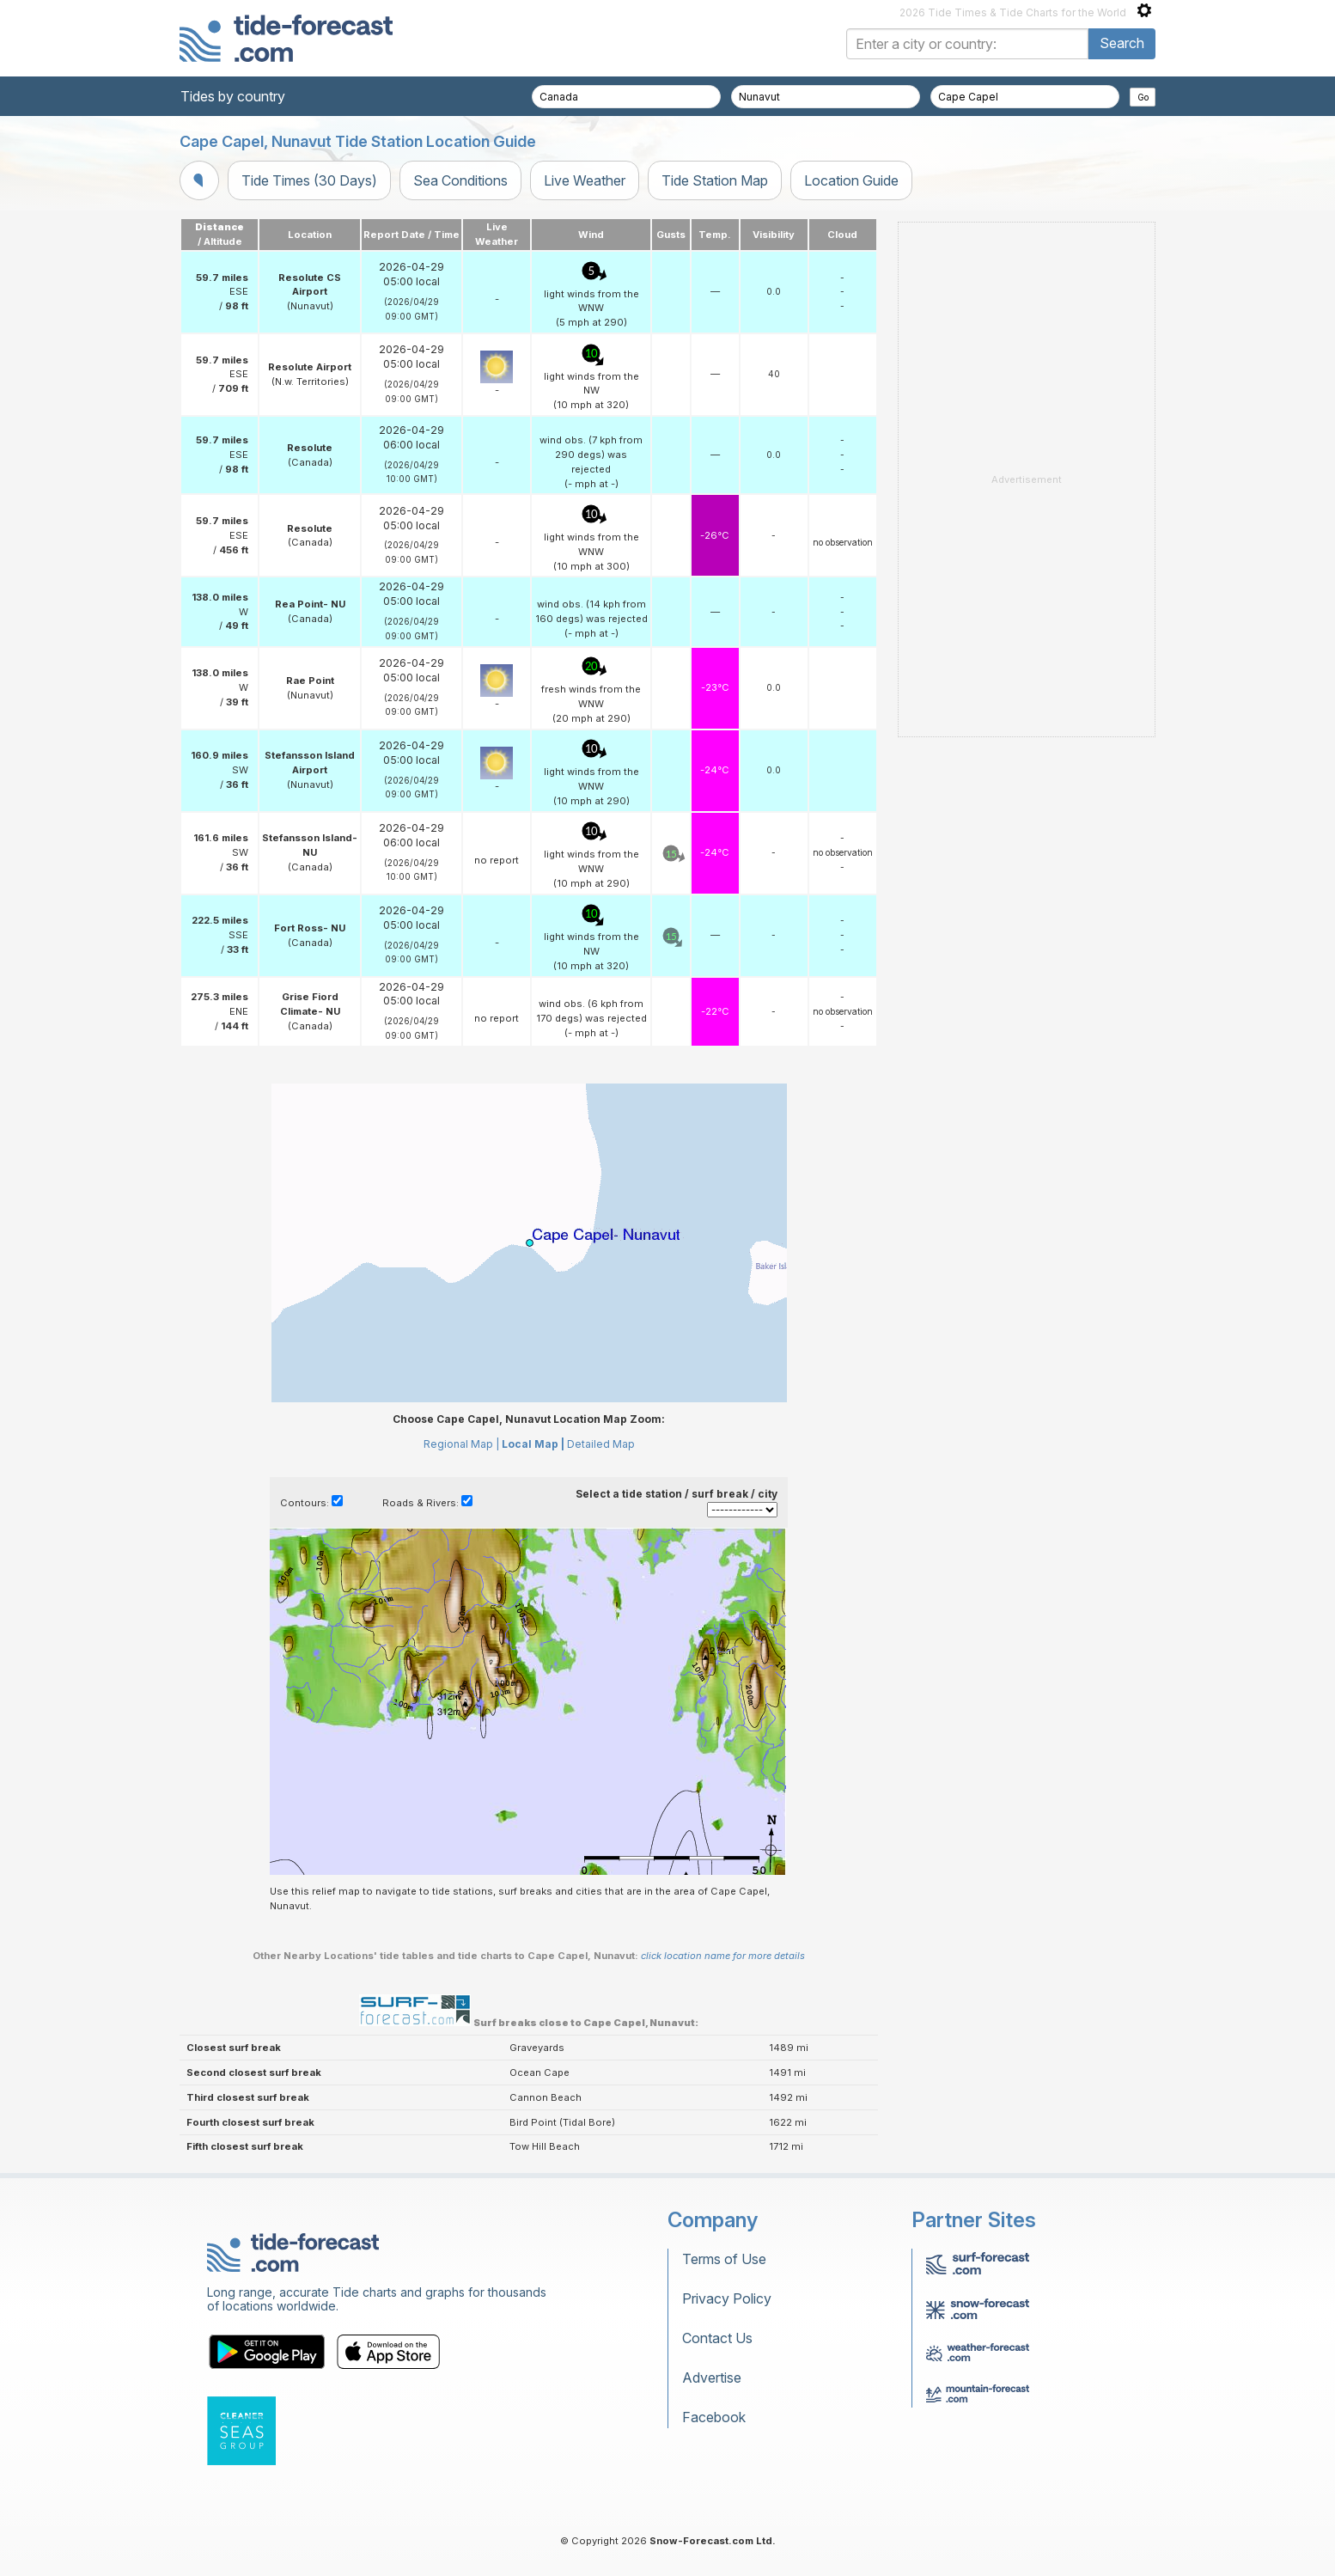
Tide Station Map (714, 180)
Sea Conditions (460, 180)
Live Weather (584, 180)
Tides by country (232, 96)
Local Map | (533, 1444)
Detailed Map (601, 1444)
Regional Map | (461, 1444)
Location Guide (851, 180)
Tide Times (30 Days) (309, 180)
